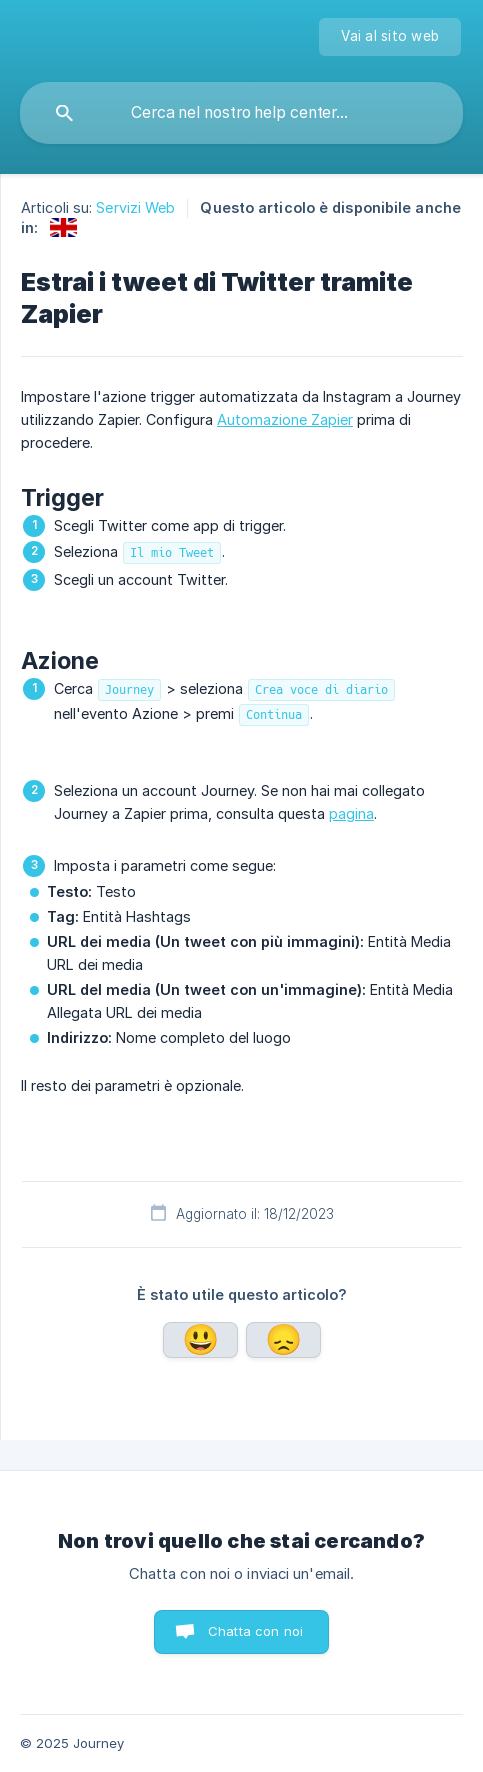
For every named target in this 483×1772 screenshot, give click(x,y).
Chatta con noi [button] (255, 1631)
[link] (63, 227)
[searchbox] (241, 113)
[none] (390, 37)
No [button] (283, 1340)
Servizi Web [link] (135, 207)
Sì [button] (200, 1340)
